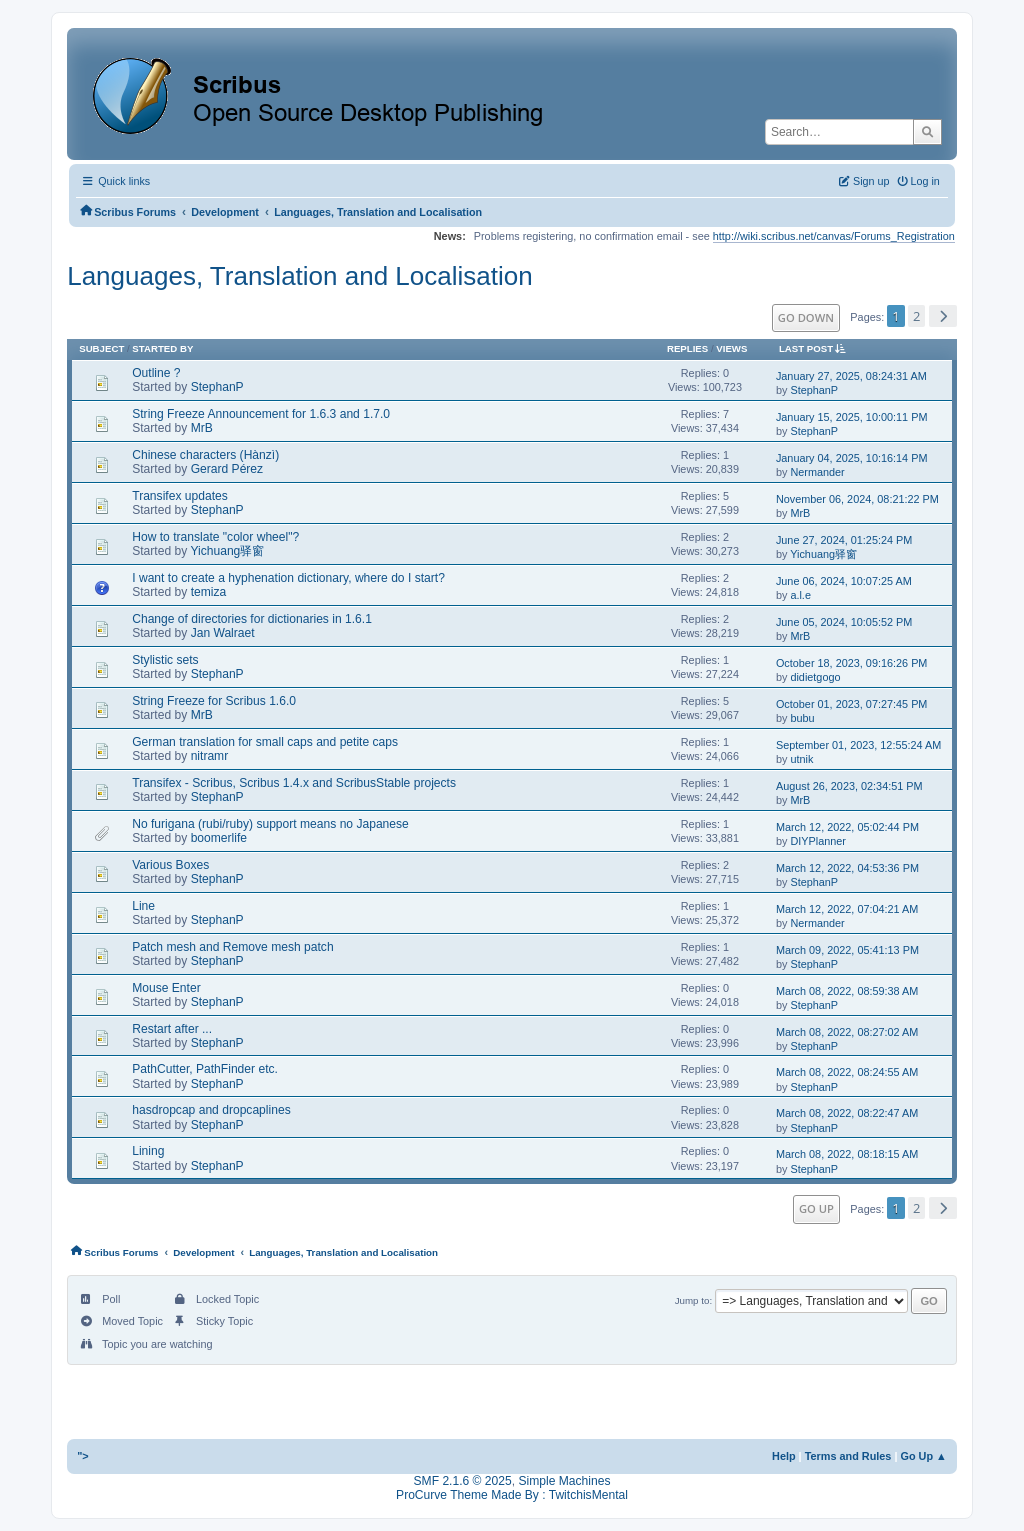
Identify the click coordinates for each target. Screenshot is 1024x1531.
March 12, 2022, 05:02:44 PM (847, 827)
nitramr (210, 756)
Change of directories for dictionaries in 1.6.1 (252, 619)
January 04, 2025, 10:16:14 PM (852, 458)
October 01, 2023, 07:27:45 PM (852, 704)
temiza (209, 592)
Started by (162, 348)
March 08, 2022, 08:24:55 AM (847, 1072)
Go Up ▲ (923, 1456)
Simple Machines (564, 1481)
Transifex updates (180, 496)
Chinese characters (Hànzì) (205, 455)
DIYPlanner (818, 841)
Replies (687, 348)
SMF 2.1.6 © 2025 (463, 1481)
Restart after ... (172, 1029)
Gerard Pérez (227, 469)
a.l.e (800, 595)
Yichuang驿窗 (227, 551)
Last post (816, 348)
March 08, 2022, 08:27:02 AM (847, 1032)
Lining (148, 1151)
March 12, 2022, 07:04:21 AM (847, 909)
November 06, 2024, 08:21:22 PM (857, 499)
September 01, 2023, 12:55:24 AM (858, 745)
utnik (801, 759)
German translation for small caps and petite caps (265, 742)
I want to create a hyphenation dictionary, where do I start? (288, 578)
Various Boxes (170, 865)
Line (143, 906)
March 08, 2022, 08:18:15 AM (847, 1154)
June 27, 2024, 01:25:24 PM (844, 540)
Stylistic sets (165, 660)
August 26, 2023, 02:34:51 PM (849, 786)
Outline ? (156, 373)
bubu (802, 718)
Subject (101, 348)
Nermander (817, 472)
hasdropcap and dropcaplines (211, 1110)
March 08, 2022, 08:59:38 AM (847, 991)
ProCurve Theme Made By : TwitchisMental (512, 1495)
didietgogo (815, 677)
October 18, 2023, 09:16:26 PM (852, 663)
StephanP (217, 387)
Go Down (806, 317)
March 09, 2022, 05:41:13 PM (847, 950)
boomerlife (219, 838)
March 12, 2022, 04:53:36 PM (847, 868)
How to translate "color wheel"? (215, 537)
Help (784, 1456)
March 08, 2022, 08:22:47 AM (847, 1113)
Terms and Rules (848, 1456)
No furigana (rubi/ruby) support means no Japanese (270, 824)
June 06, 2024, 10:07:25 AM (844, 581)
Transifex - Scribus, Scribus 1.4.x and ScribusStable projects (294, 783)
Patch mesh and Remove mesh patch (232, 947)
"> (83, 1456)
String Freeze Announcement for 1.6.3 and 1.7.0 (261, 414)
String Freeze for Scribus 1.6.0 (214, 701)
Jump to (692, 1300)
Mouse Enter (166, 988)
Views (731, 348)
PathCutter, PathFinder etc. (205, 1069)
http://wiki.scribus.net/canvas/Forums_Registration (834, 236)
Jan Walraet (223, 633)
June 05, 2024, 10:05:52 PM (844, 622)
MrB (202, 428)
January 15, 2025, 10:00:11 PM (852, 417)
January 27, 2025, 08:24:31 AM (851, 376)
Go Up (816, 1208)
